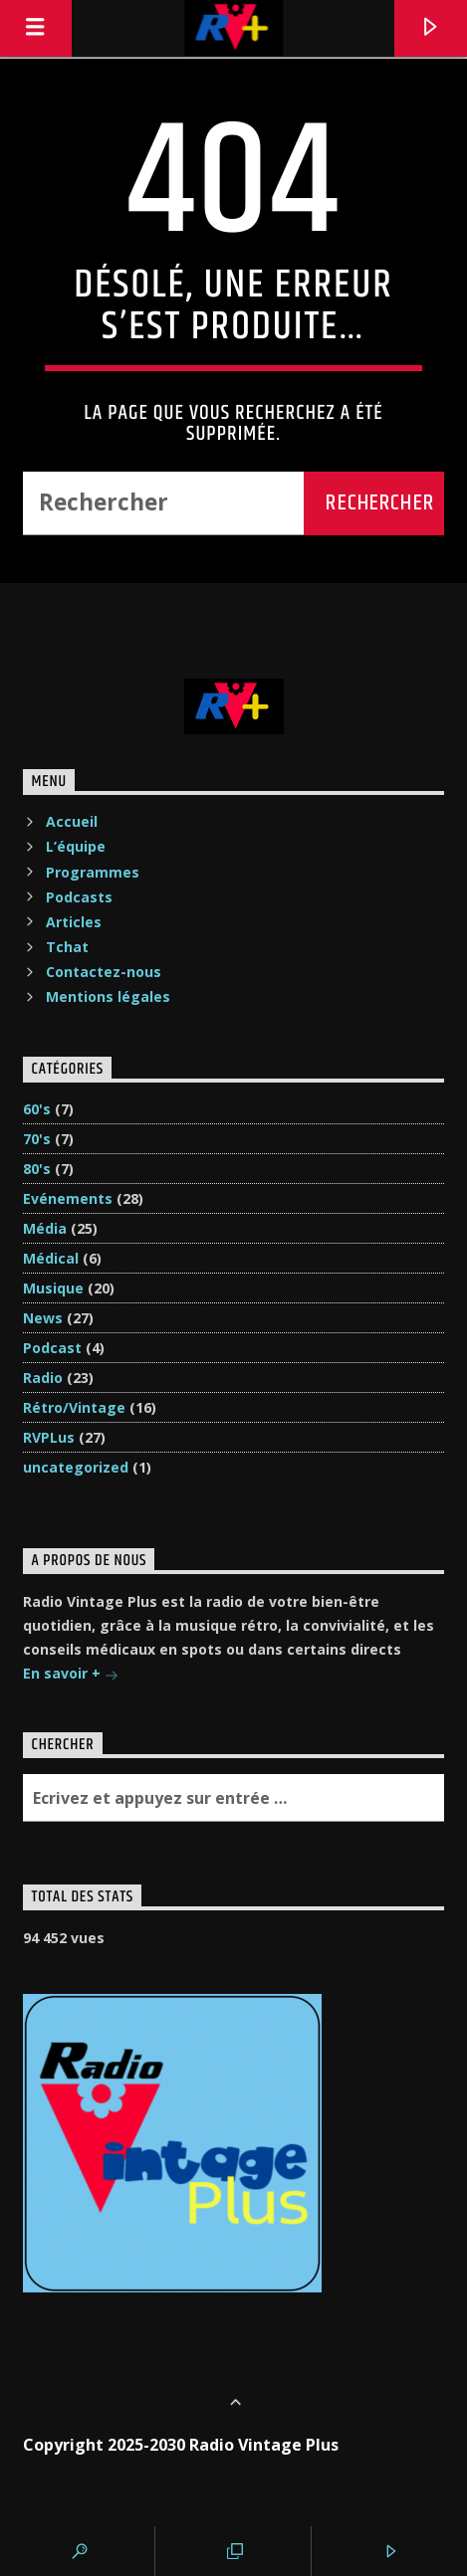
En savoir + (70, 1675)
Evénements (68, 1198)
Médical (51, 1258)
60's (37, 1108)
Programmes (92, 872)
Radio (43, 1377)
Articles (74, 921)
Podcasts (79, 897)
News (43, 1317)
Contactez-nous (103, 971)
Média (45, 1228)
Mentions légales (108, 996)
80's (37, 1168)
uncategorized (75, 1467)
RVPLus (49, 1437)
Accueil (72, 821)
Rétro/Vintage (74, 1407)
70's (37, 1138)
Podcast (52, 1347)
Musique (53, 1288)
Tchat (67, 946)
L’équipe (76, 846)
